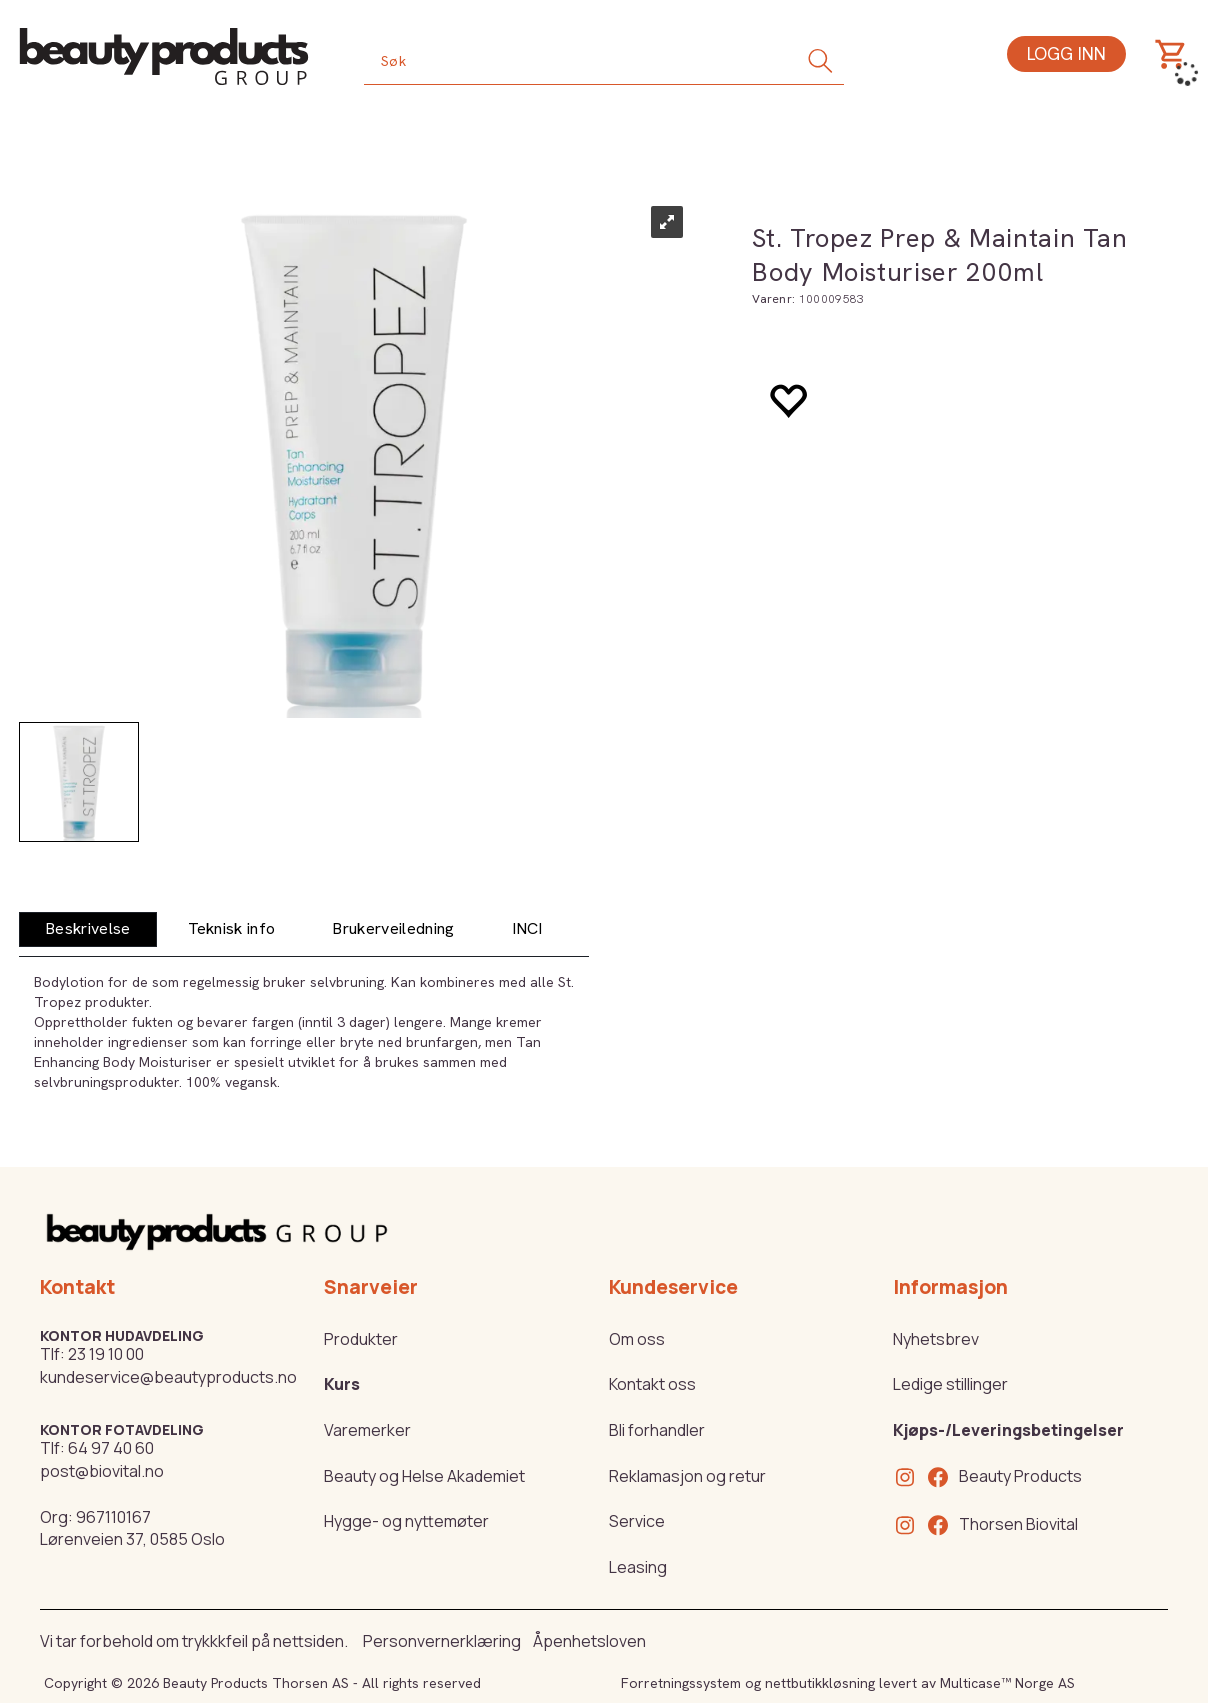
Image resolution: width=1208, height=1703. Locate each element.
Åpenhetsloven (589, 1641)
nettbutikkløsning (820, 1683)
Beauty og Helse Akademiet (424, 1476)
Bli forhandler (657, 1430)
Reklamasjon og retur (687, 1476)
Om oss (637, 1339)
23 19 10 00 (106, 1354)
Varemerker (367, 1430)
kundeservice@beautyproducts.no (168, 1377)
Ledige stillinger (950, 1384)
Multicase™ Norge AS (1007, 1683)
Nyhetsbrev (936, 1339)
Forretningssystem (681, 1683)
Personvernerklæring (442, 1641)
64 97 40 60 (111, 1448)
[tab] (88, 929)
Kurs (342, 1384)
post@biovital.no (102, 1471)
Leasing (638, 1567)
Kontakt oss (652, 1384)
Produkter (361, 1339)
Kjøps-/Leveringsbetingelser (1008, 1430)
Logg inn (1066, 53)
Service (637, 1521)
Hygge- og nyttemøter (406, 1521)
